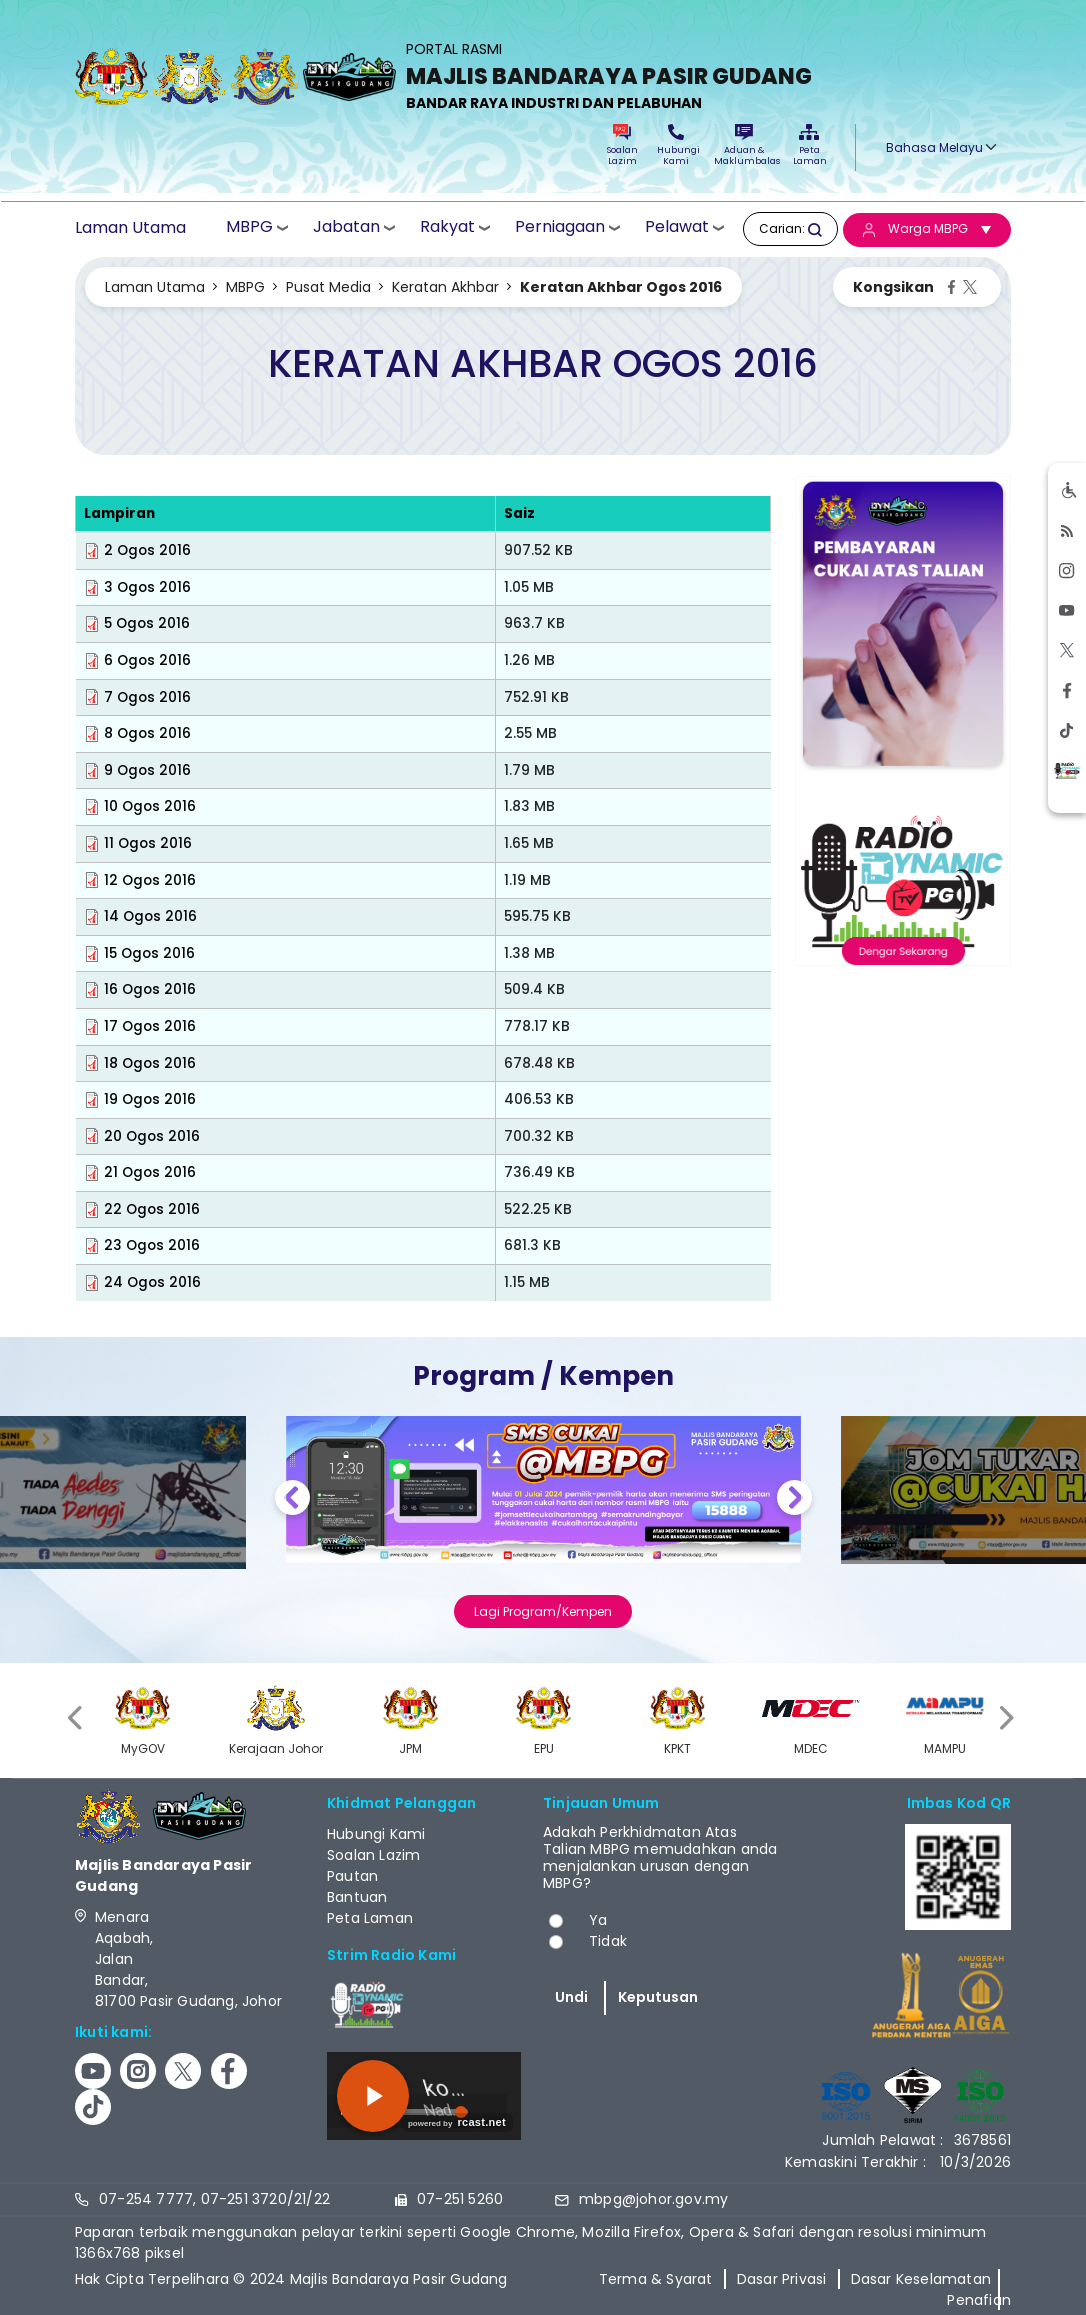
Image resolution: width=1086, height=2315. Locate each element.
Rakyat (447, 227)
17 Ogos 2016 (150, 1026)
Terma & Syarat (656, 2279)
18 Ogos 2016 (150, 1063)
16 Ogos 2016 (150, 989)
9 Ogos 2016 (147, 770)
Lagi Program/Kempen (543, 1611)
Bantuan (357, 1897)
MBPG (249, 227)
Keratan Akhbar (445, 287)
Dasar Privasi (782, 2279)
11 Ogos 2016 (148, 843)
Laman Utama (130, 228)
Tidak (608, 1941)
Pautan (352, 1876)
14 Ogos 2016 (150, 916)
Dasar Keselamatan (921, 2279)
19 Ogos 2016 (150, 1099)
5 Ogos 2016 (147, 623)
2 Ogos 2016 (147, 550)
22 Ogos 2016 (152, 1209)
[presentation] (77, 1717)
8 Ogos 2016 (147, 733)
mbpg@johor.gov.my (653, 2199)
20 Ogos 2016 (152, 1136)
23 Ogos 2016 (152, 1245)
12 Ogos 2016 (150, 880)
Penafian (979, 2300)
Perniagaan (560, 227)
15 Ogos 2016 (149, 953)
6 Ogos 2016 (147, 660)
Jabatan (346, 227)
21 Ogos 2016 (150, 1172)
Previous (292, 1500)
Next (794, 1500)
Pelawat (677, 227)
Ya (598, 1920)
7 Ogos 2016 (147, 697)
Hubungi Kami (676, 145)
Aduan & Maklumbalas (744, 145)
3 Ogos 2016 (147, 587)
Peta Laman (809, 145)
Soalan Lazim (622, 145)
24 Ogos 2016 (152, 1282)
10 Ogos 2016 (150, 806)
